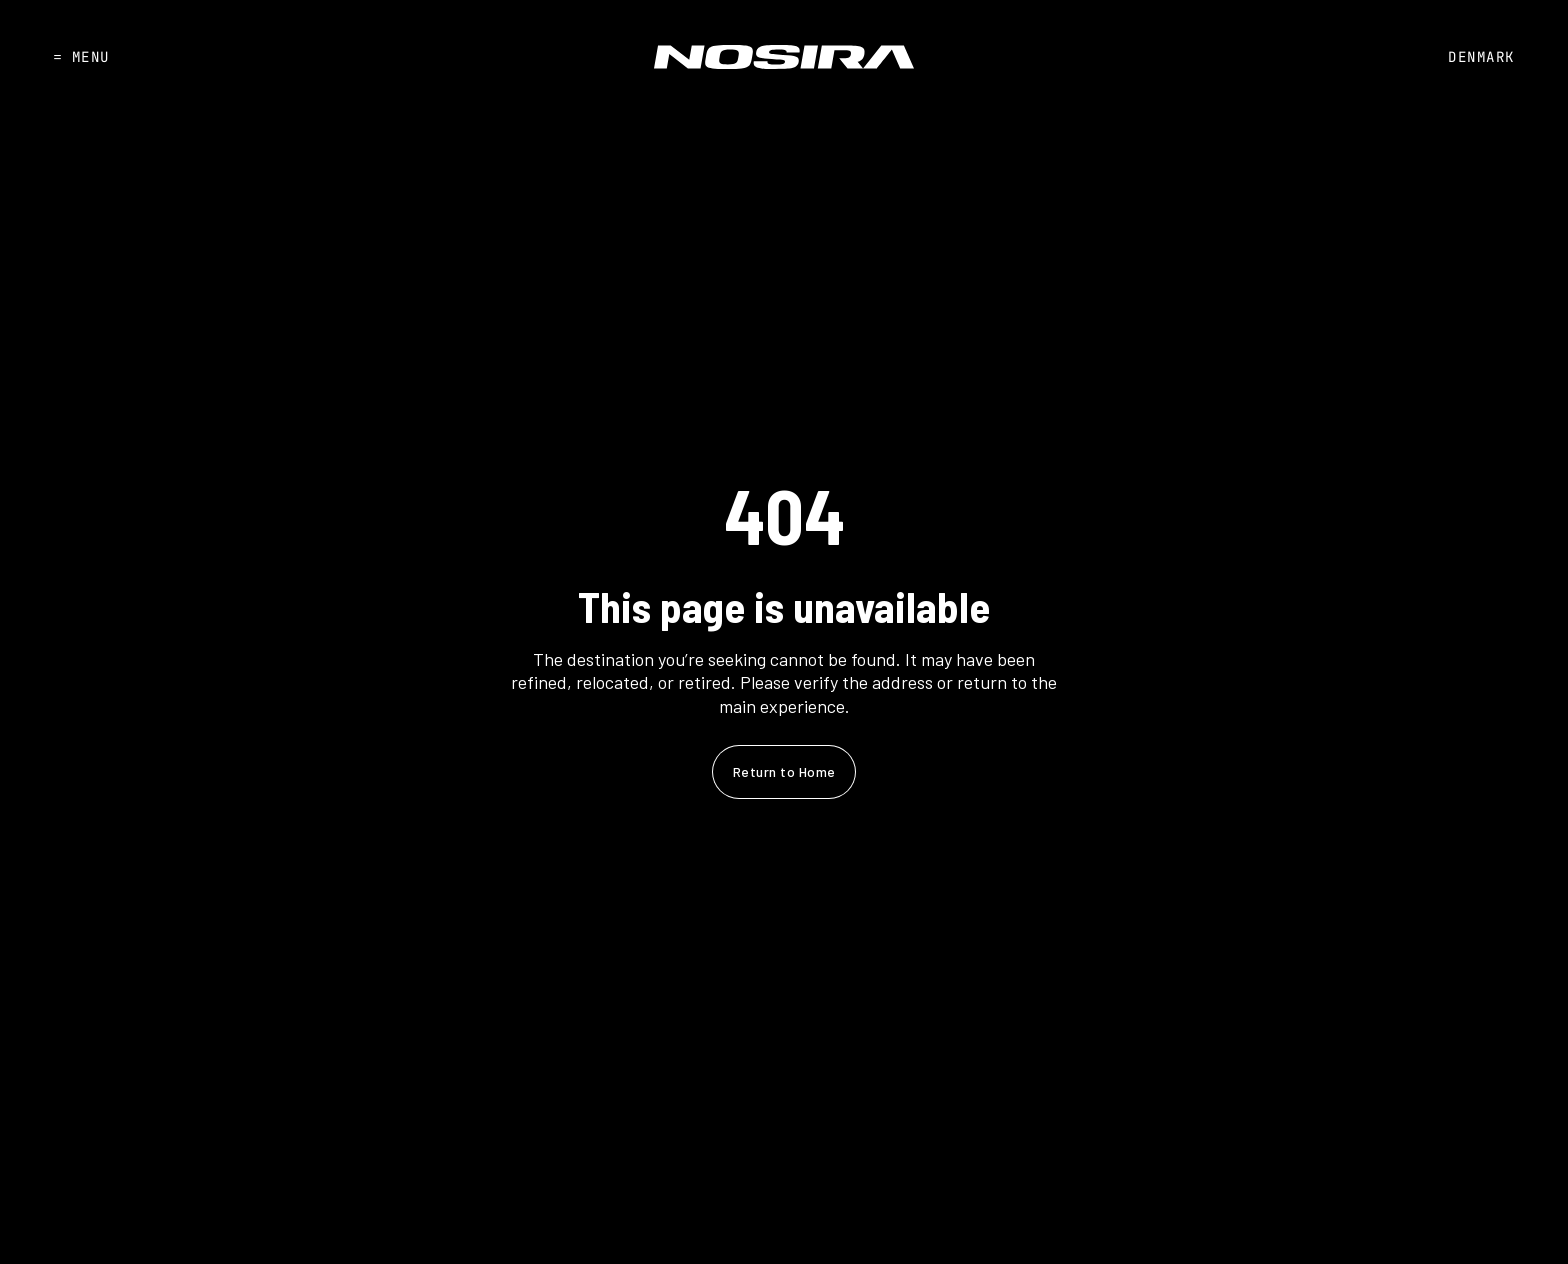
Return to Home (784, 771)
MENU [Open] (81, 57)
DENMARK (1481, 57)
